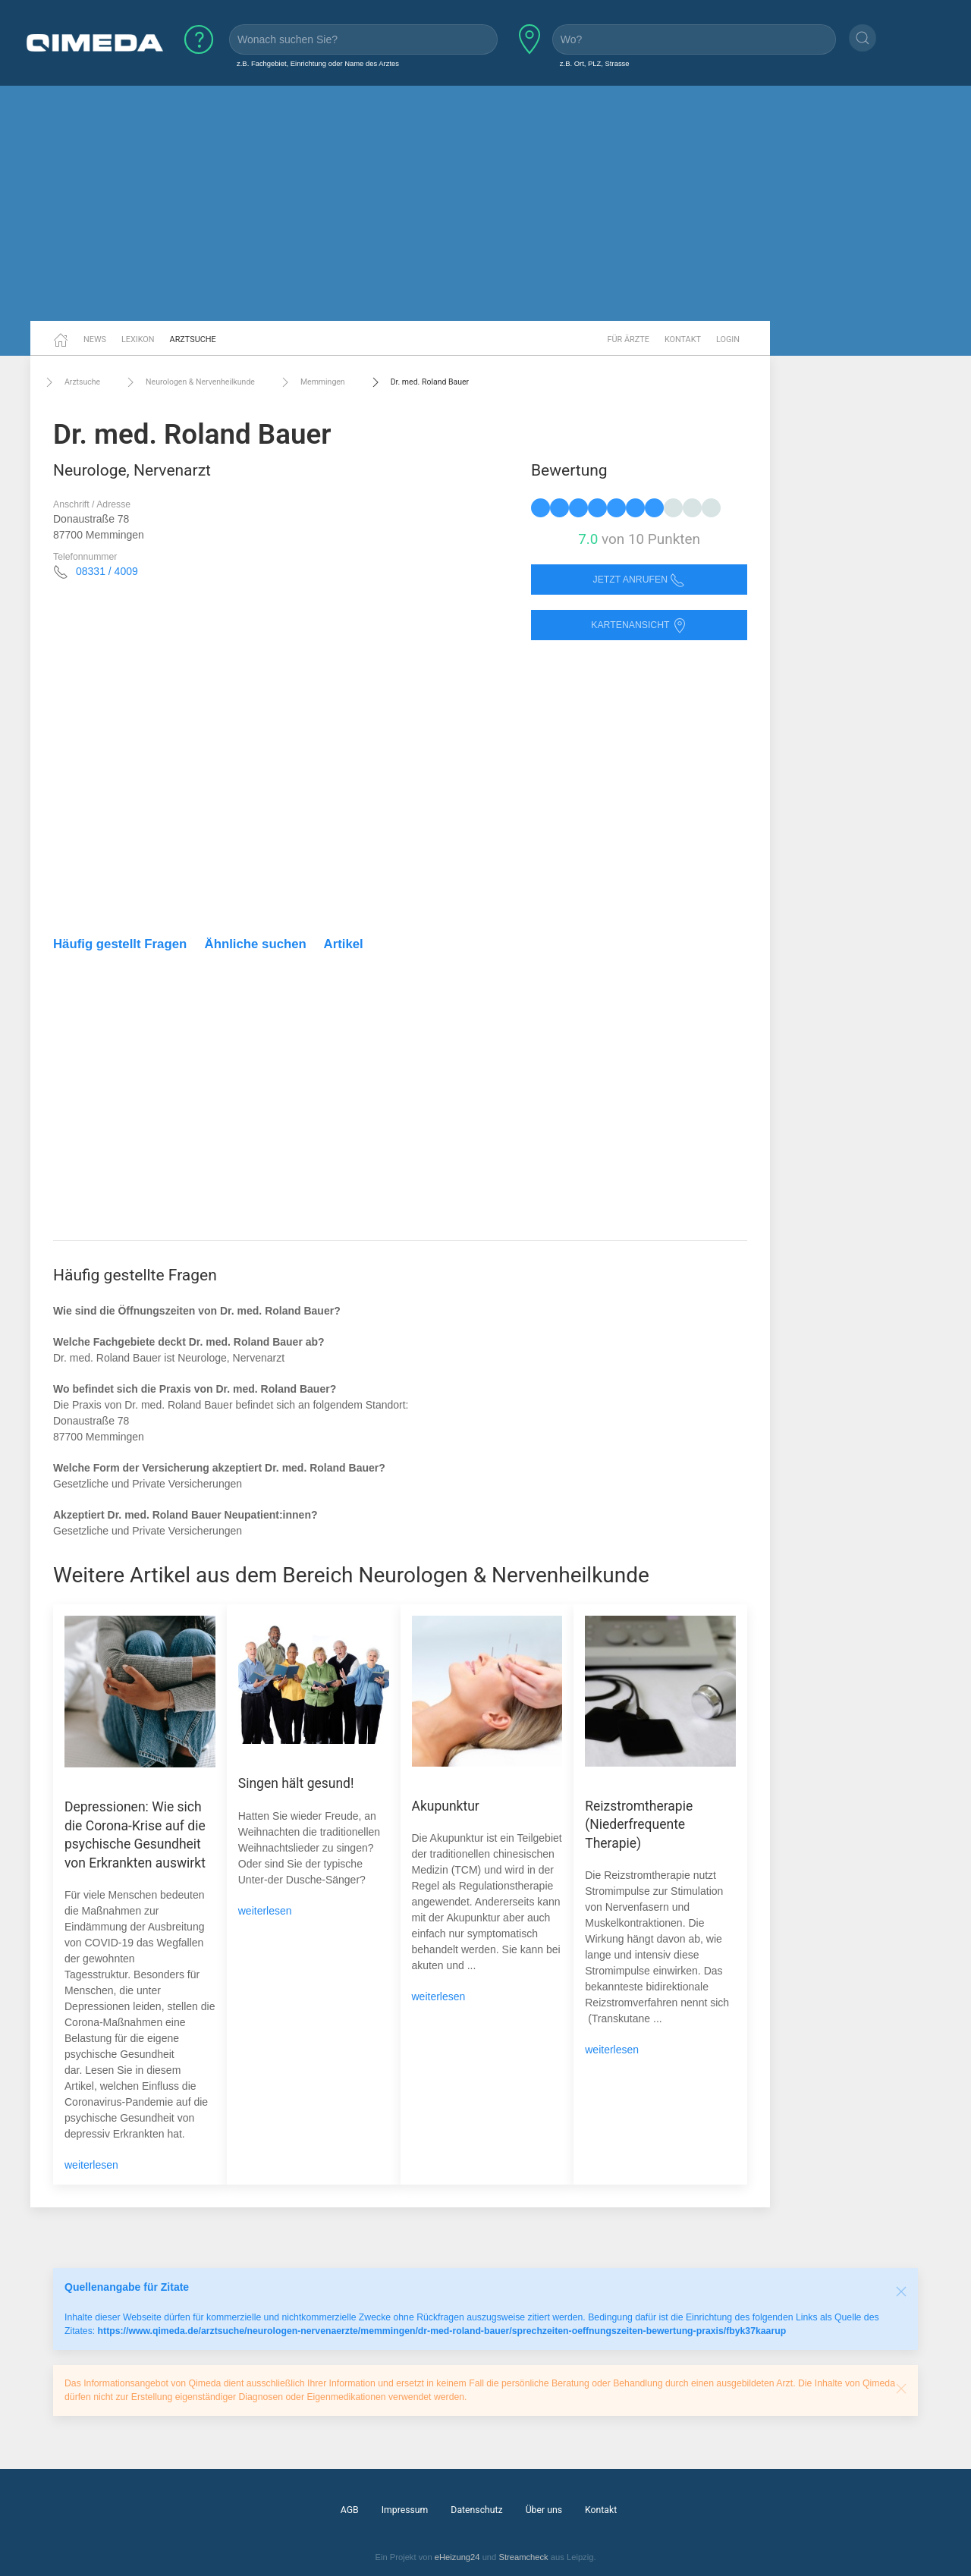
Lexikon (138, 339)
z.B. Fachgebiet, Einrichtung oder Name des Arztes (318, 63)
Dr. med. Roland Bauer (418, 382)
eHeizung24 (457, 2557)
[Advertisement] (485, 203)
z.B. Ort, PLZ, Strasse (595, 63)
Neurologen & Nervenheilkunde (189, 382)
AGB (350, 2510)
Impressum (405, 2510)
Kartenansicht (639, 625)
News (94, 339)
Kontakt (683, 339)
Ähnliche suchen (255, 944)
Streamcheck (523, 2557)
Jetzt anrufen (639, 580)
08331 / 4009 (107, 571)
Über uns (544, 2510)
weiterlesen (91, 2165)
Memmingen (311, 382)
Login (728, 339)
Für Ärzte (628, 339)
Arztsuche (193, 339)
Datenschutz (476, 2510)
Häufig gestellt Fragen (120, 944)
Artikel (343, 944)
